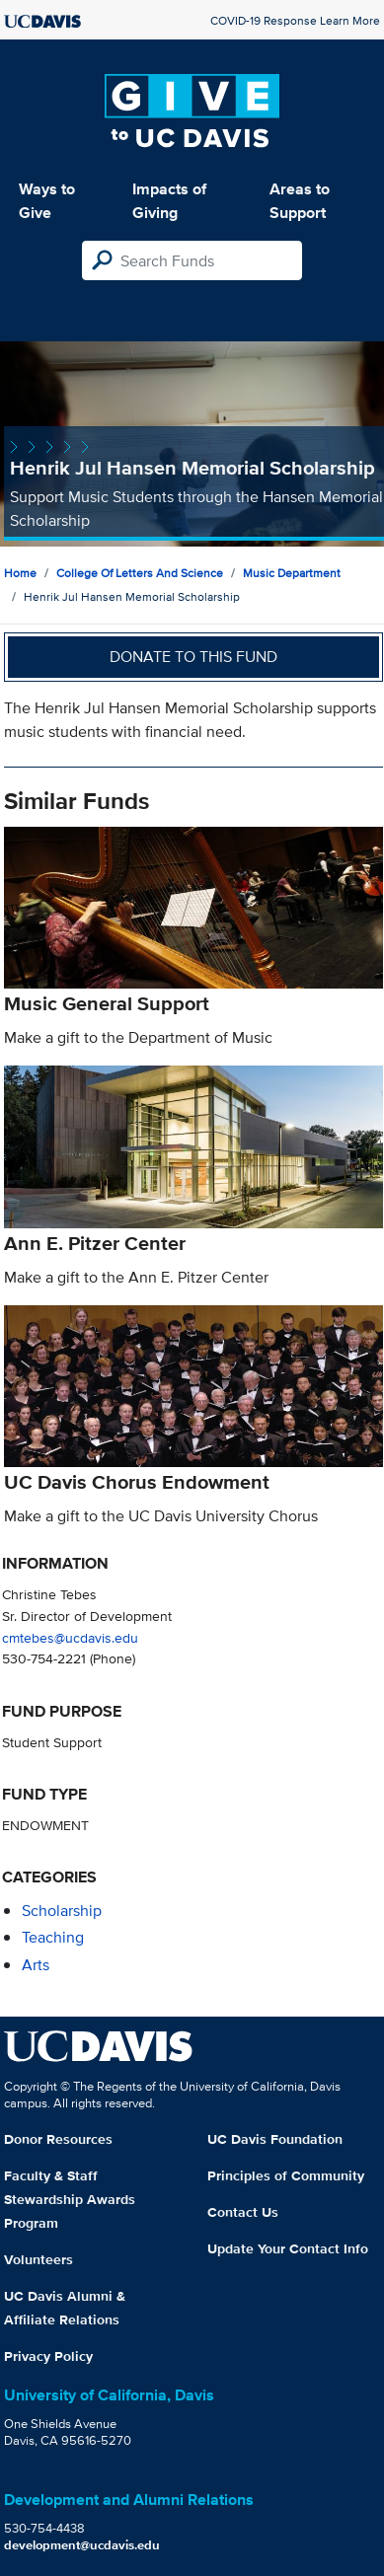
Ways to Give (47, 201)
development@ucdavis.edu (82, 2545)
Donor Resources (58, 2139)
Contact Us (242, 2212)
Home (20, 572)
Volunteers (38, 2259)
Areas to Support (299, 201)
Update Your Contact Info (287, 2248)
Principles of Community (285, 2175)
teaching (53, 1937)
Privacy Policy (48, 2356)
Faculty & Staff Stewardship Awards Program (69, 2199)
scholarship (62, 1910)
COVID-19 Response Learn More (295, 20)
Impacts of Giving (169, 201)
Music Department (292, 572)
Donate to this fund (193, 656)
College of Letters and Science (139, 572)
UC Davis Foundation (275, 2139)
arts (35, 1964)
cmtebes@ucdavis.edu (70, 1637)
